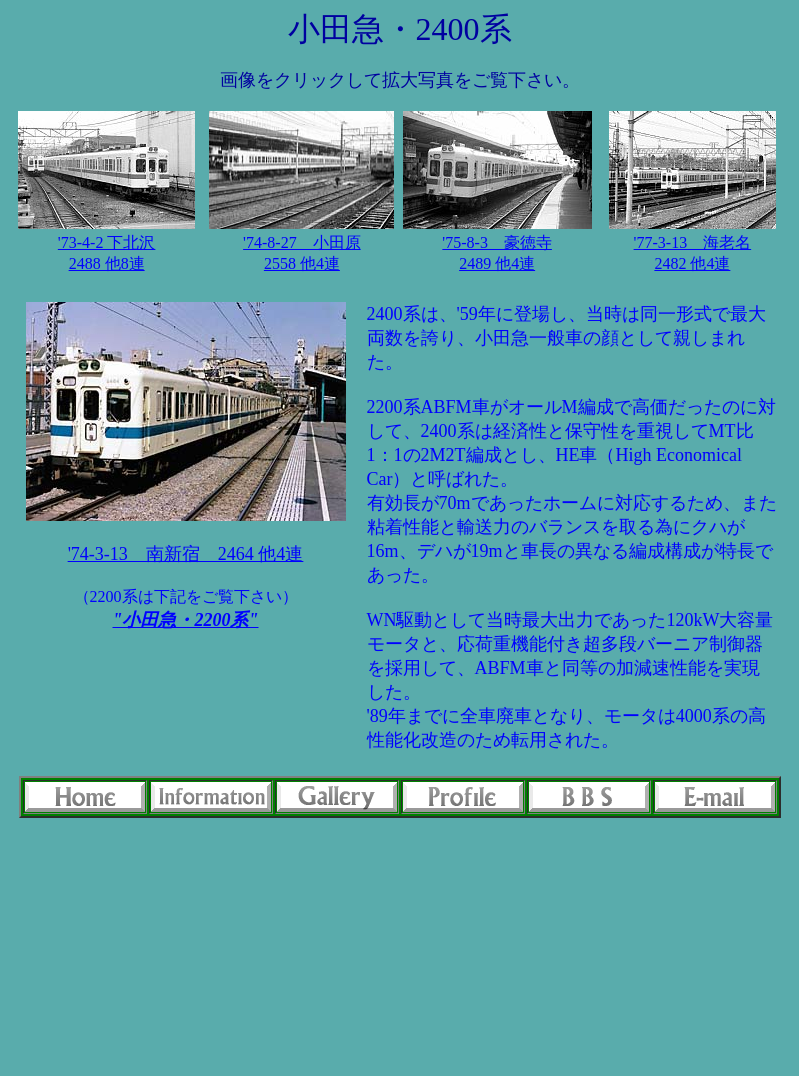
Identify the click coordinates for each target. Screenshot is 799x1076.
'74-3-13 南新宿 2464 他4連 (186, 554)
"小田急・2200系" (186, 620)
